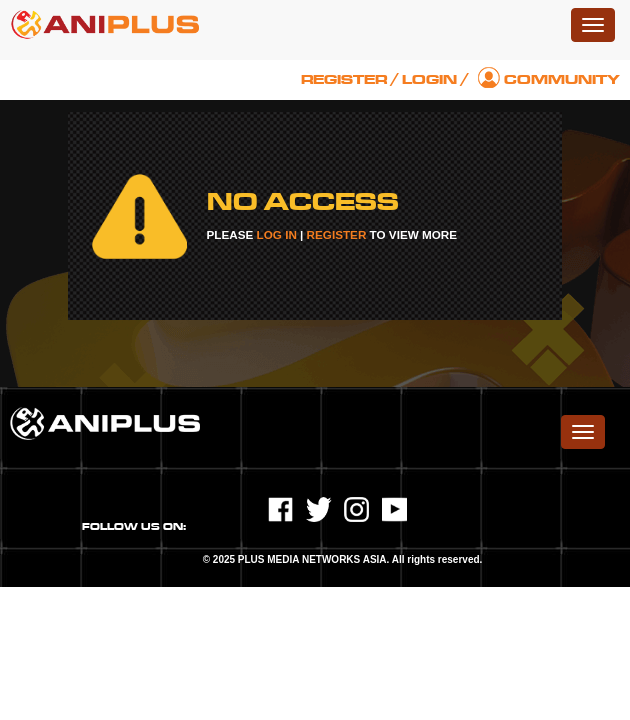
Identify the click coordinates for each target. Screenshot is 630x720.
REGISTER (337, 234)
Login (429, 79)
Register (344, 79)
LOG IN (277, 234)
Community (562, 79)
